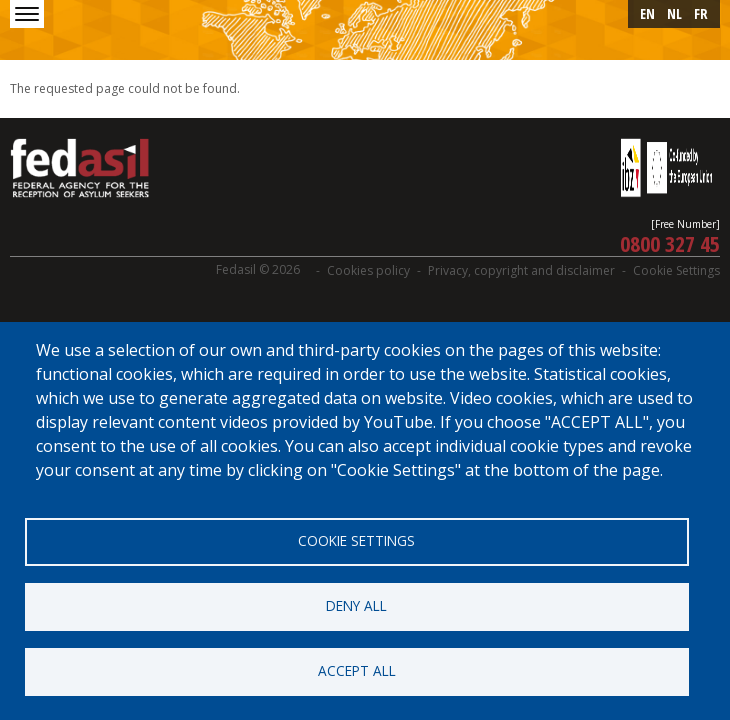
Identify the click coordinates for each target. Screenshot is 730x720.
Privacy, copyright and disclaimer (521, 270)
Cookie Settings (676, 270)
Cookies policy (368, 270)
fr (701, 13)
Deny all (356, 605)
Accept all (357, 670)
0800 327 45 (670, 243)
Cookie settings (356, 540)
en (647, 13)
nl (674, 13)
